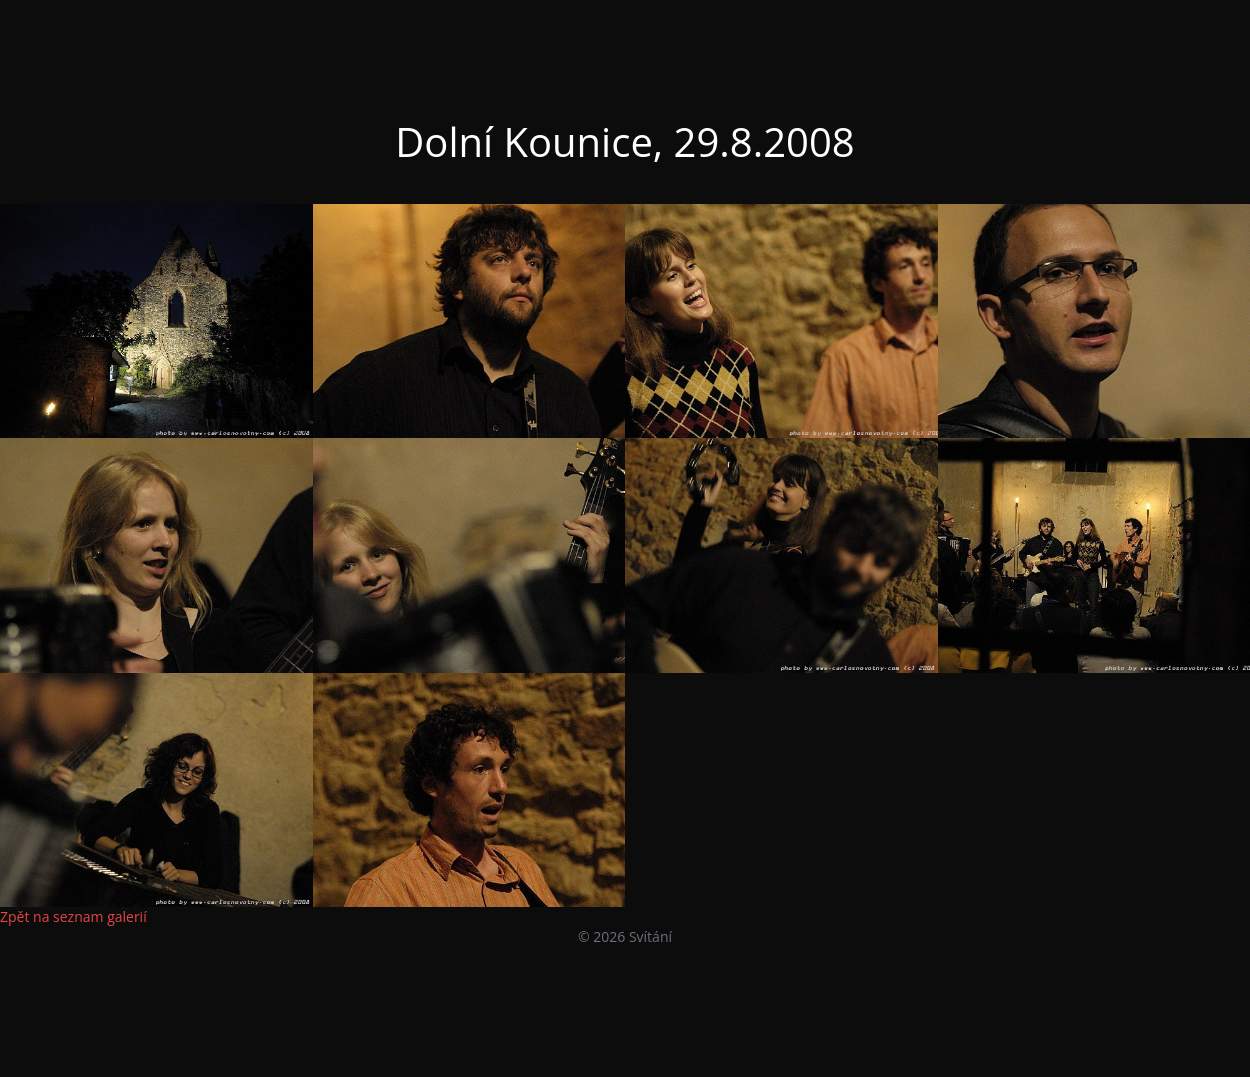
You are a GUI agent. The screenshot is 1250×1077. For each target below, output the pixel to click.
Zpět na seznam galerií (73, 916)
